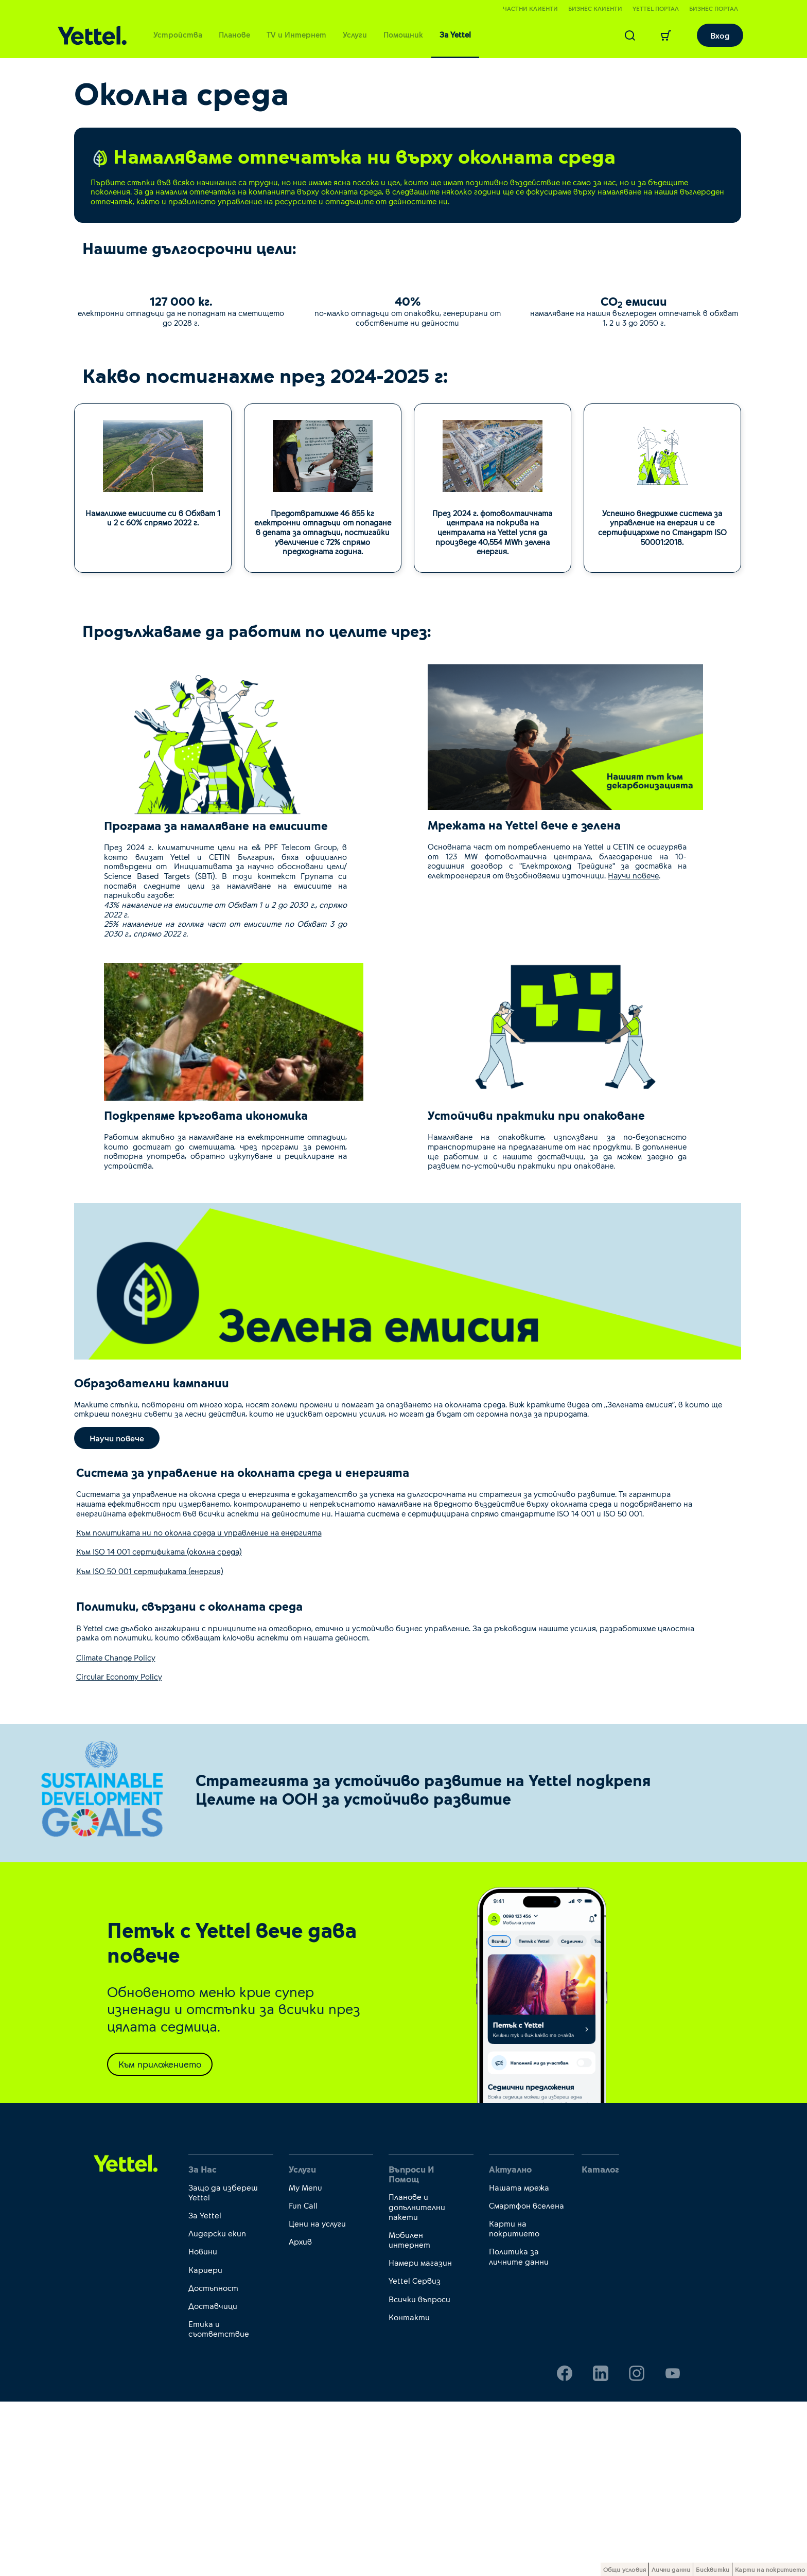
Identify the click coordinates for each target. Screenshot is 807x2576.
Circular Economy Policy (119, 1851)
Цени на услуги (317, 2398)
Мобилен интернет (409, 2414)
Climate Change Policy (115, 1832)
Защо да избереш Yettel (223, 2366)
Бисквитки (712, 2569)
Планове (234, 34)
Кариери (205, 2444)
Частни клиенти (530, 8)
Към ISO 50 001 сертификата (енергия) (149, 1745)
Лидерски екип (217, 2407)
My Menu (305, 2362)
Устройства (177, 34)
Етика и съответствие (218, 2503)
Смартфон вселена (526, 2380)
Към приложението (159, 2238)
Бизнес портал (713, 8)
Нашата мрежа (519, 2362)
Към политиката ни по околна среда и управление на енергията (199, 1707)
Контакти (409, 2491)
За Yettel (455, 34)
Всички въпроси (419, 2473)
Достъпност (213, 2462)
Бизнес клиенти (595, 8)
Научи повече (633, 1049)
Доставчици (212, 2480)
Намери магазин (420, 2437)
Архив (300, 2416)
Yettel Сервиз (415, 2455)
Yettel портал (656, 8)
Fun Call (303, 2380)
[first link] (126, 2337)
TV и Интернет (296, 34)
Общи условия (624, 2569)
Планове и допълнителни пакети (417, 2381)
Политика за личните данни (519, 2431)
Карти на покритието (514, 2402)
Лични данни (671, 2569)
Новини (202, 2426)
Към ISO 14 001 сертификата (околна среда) (159, 1726)
